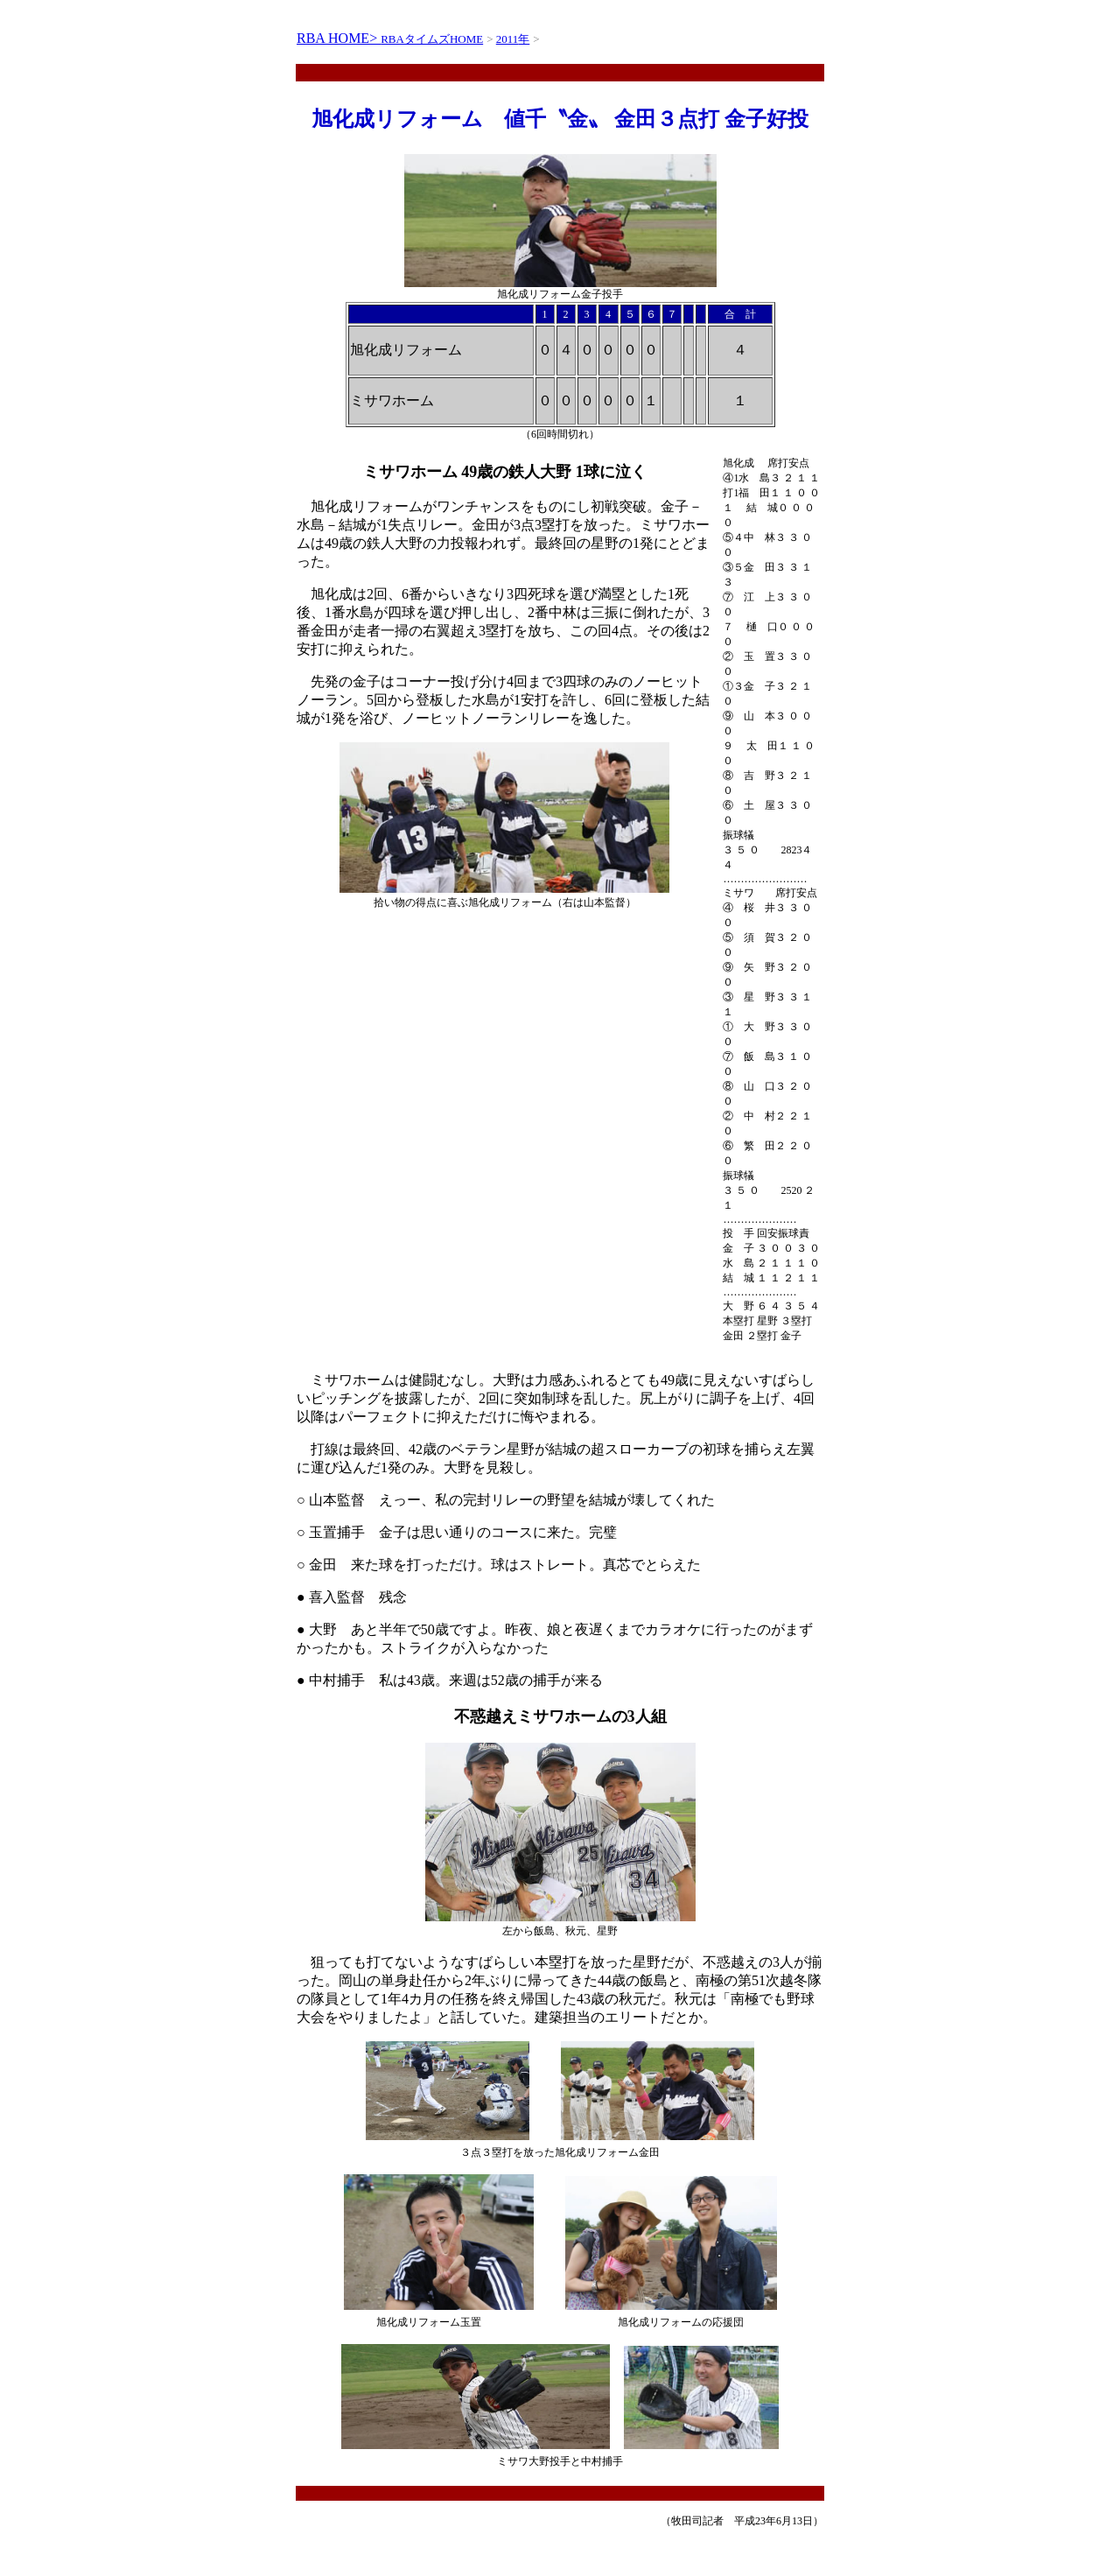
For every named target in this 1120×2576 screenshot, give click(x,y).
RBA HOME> (339, 38)
